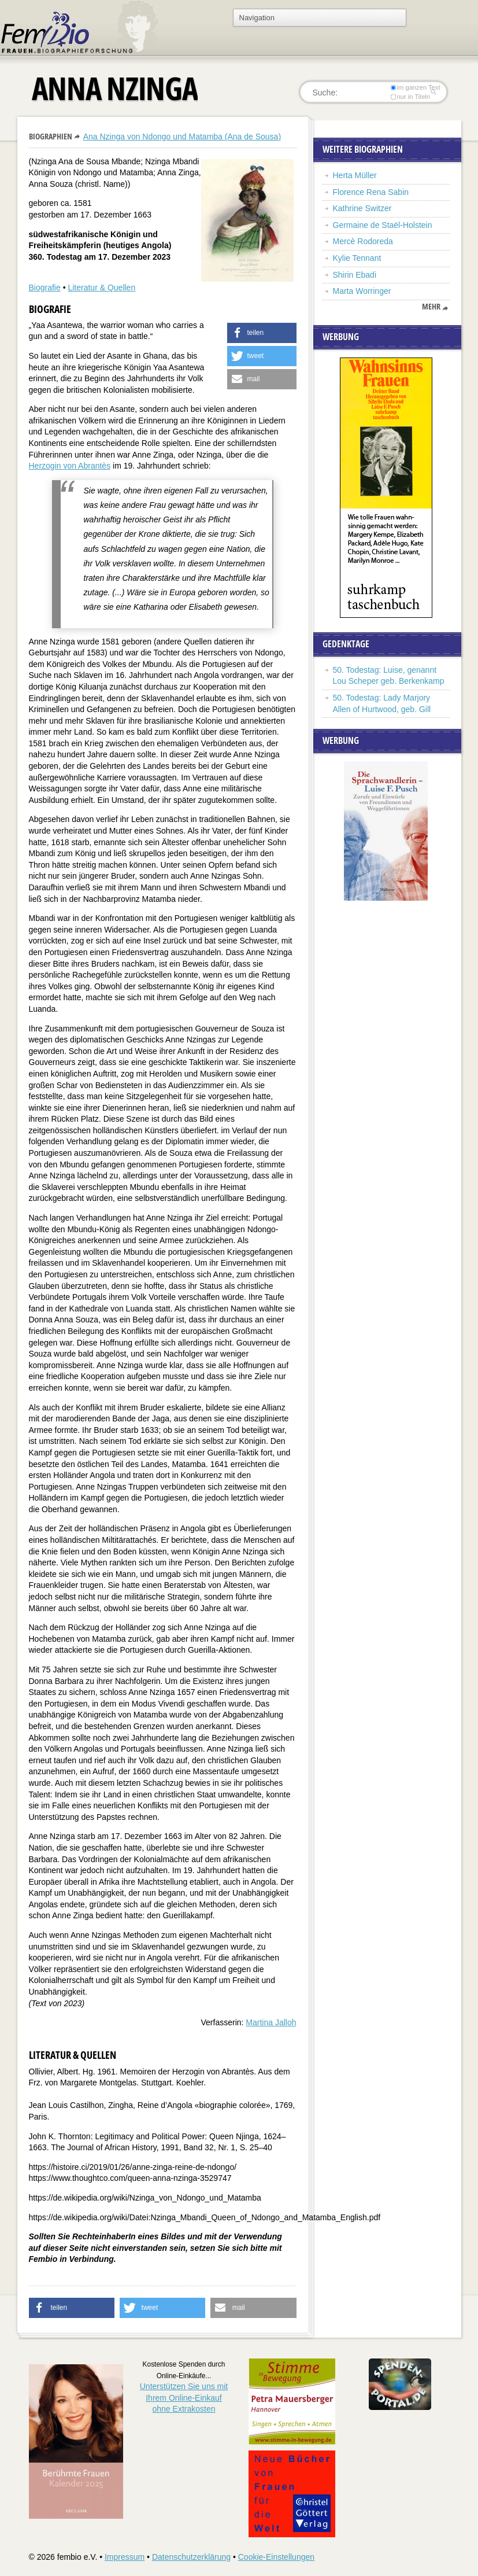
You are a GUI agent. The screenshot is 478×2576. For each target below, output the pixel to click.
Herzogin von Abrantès (70, 465)
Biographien (50, 136)
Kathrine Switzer (362, 208)
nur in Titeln (410, 96)
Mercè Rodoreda (363, 241)
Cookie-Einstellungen (276, 2557)
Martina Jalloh (271, 2022)
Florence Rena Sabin (371, 192)
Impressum (124, 2557)
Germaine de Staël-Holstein (382, 225)
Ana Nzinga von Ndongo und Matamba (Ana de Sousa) (182, 136)
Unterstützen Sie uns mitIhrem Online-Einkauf (184, 2397)
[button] (262, 333)
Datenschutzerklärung (191, 2557)
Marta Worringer (362, 291)
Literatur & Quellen (101, 287)
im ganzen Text (415, 87)
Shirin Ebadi (355, 274)
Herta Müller (355, 175)
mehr (431, 307)
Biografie (45, 287)
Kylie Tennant (357, 258)
